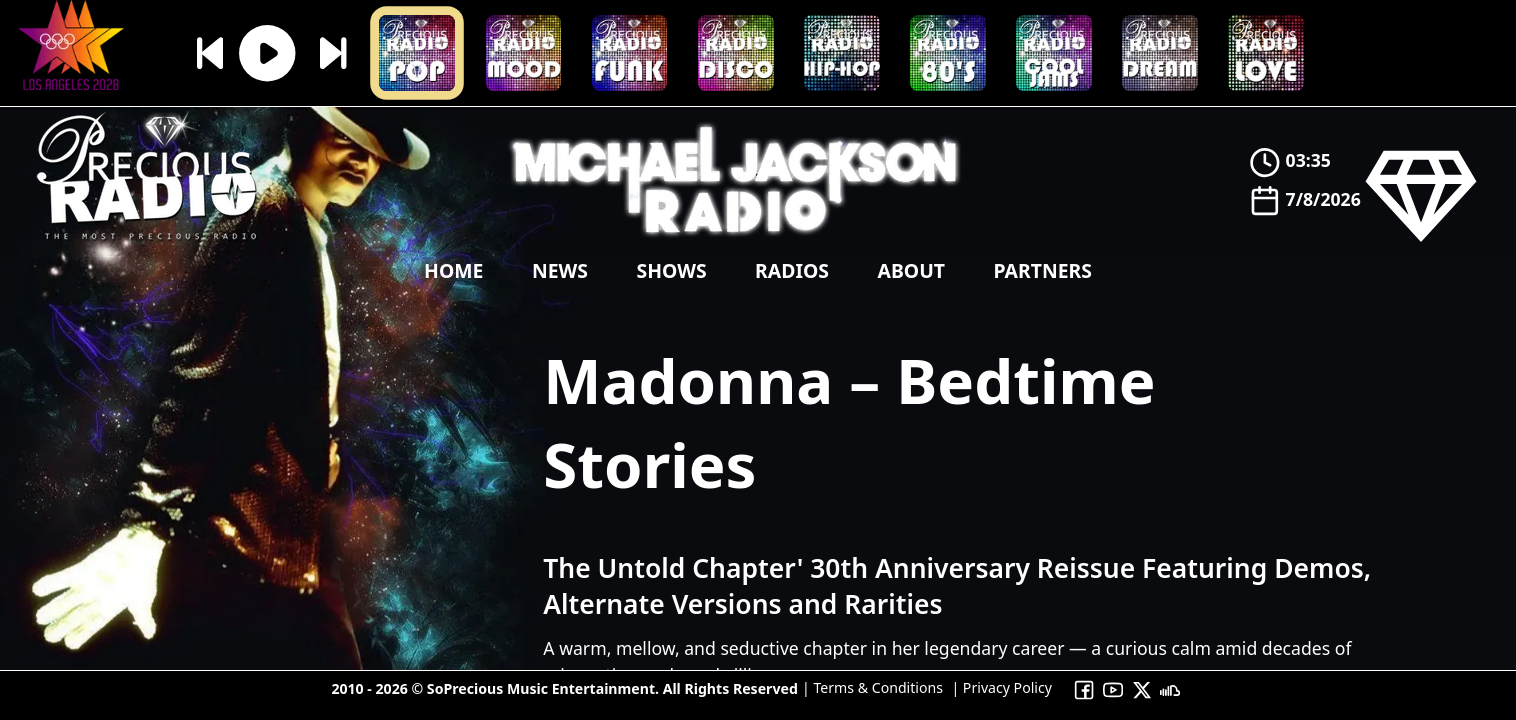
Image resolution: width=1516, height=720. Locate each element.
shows (671, 270)
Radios (792, 270)
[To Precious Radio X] (1141, 688)
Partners (1042, 270)
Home (453, 270)
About (911, 270)
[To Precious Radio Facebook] (1084, 688)
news (560, 270)
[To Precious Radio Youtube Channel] (1113, 688)
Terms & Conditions (876, 687)
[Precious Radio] (147, 244)
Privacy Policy (1005, 687)
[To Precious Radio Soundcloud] (1170, 688)
